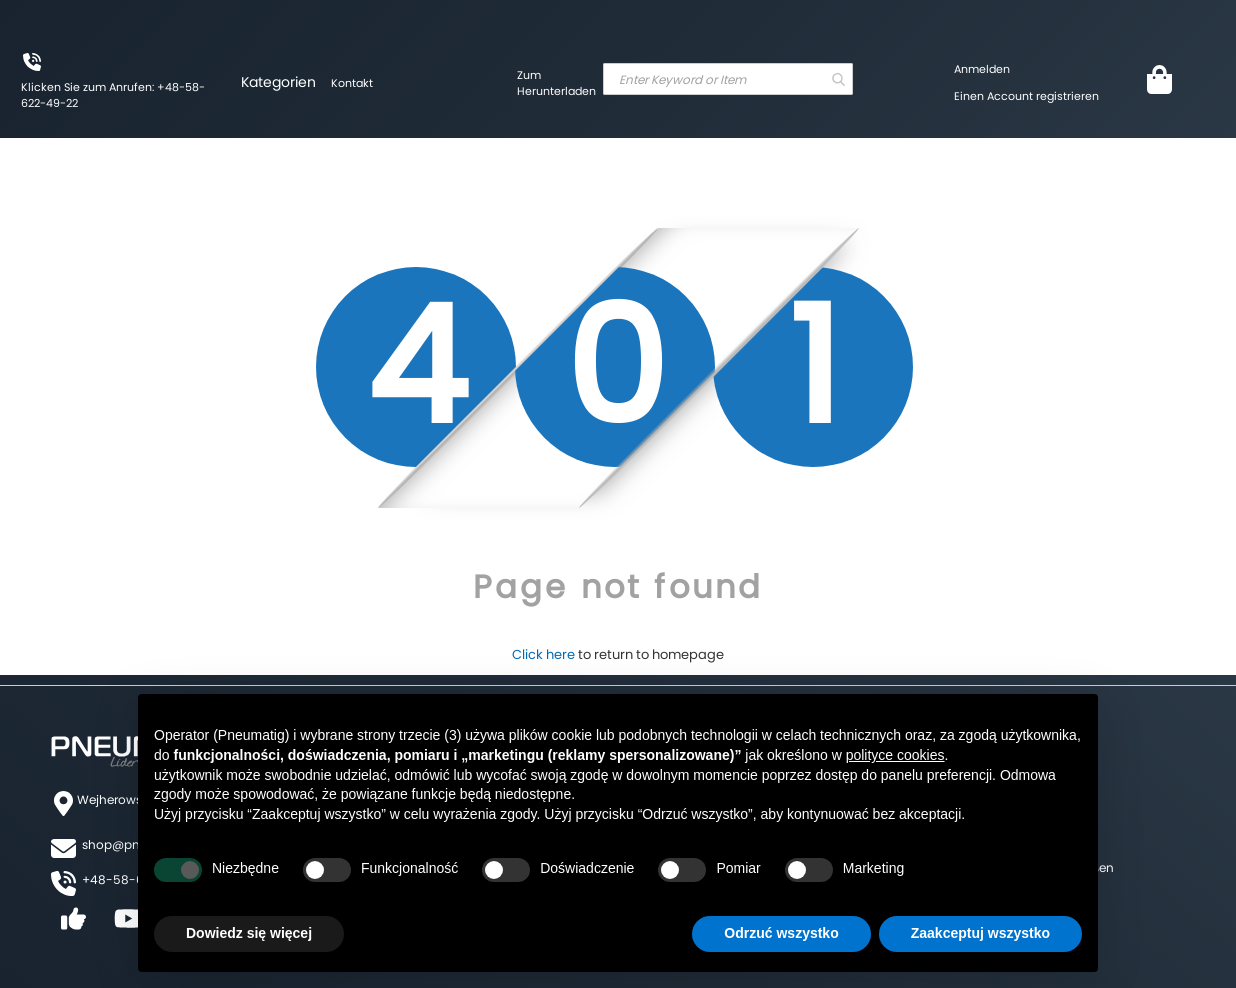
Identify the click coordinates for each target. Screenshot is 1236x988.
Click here (543, 654)
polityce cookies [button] (895, 755)
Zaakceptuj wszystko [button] (980, 933)
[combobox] (728, 79)
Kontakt (352, 83)
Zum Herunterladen (556, 83)
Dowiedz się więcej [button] (249, 933)
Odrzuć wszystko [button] (781, 933)
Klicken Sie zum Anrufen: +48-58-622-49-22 (113, 95)
